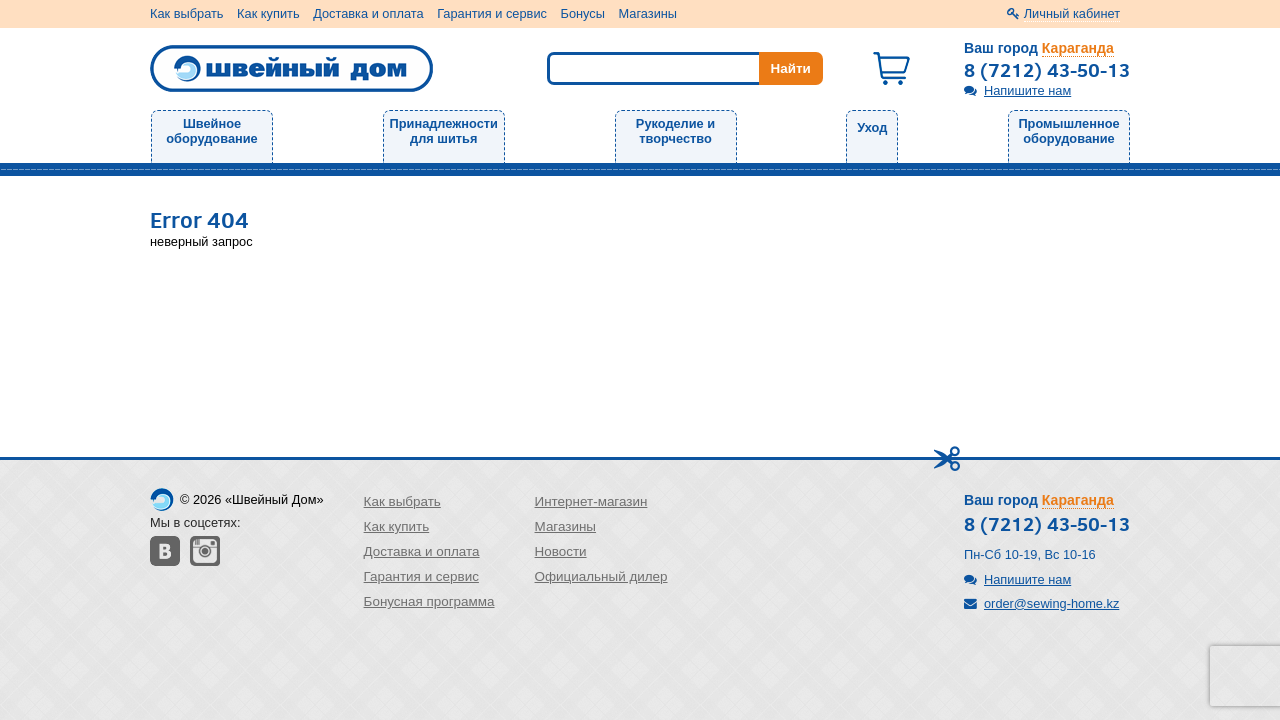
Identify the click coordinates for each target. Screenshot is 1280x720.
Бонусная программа (429, 601)
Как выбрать (187, 13)
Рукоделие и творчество (675, 131)
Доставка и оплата (368, 13)
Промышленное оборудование (1068, 131)
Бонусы (583, 13)
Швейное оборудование (211, 131)
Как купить (268, 13)
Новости (561, 551)
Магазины (648, 13)
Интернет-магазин (591, 501)
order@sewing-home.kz (1051, 603)
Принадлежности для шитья (444, 131)
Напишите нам (1027, 90)
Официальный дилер (601, 576)
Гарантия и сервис (492, 13)
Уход (872, 127)
